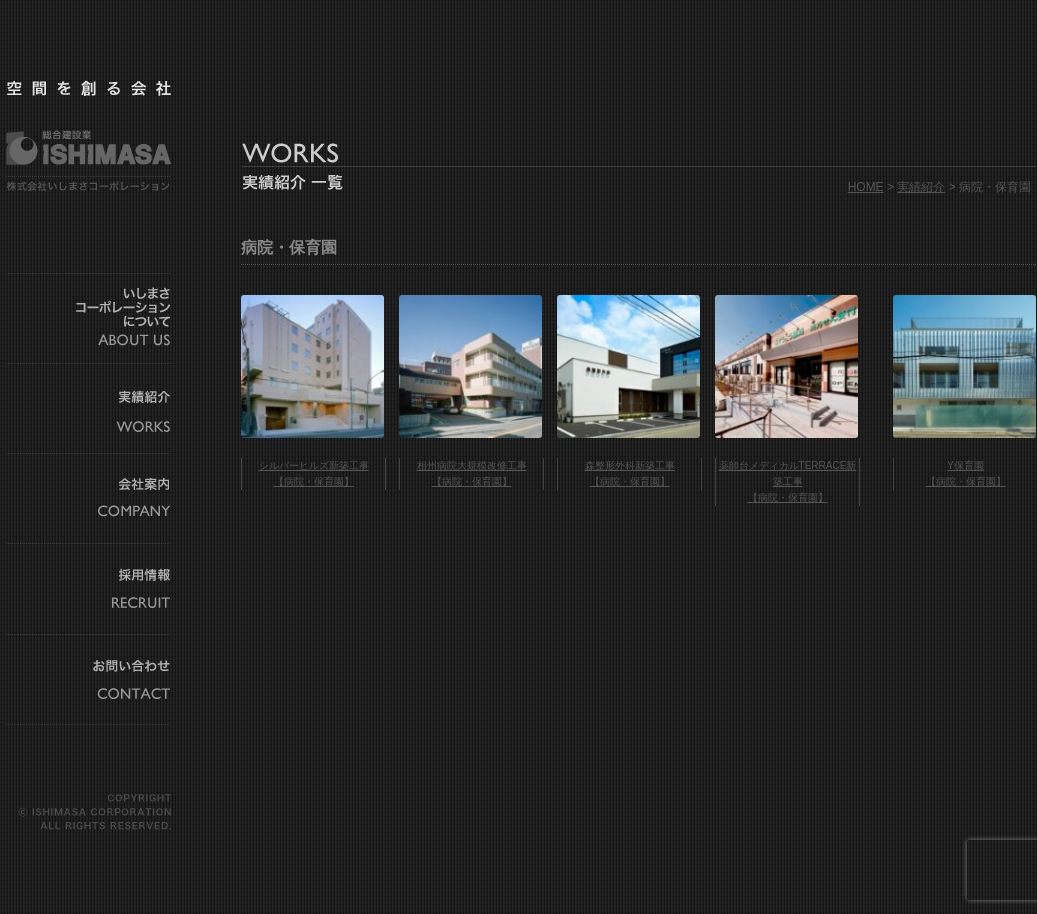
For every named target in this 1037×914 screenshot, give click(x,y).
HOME (866, 187)
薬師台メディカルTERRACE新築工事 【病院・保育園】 (788, 481)
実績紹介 (921, 187)
